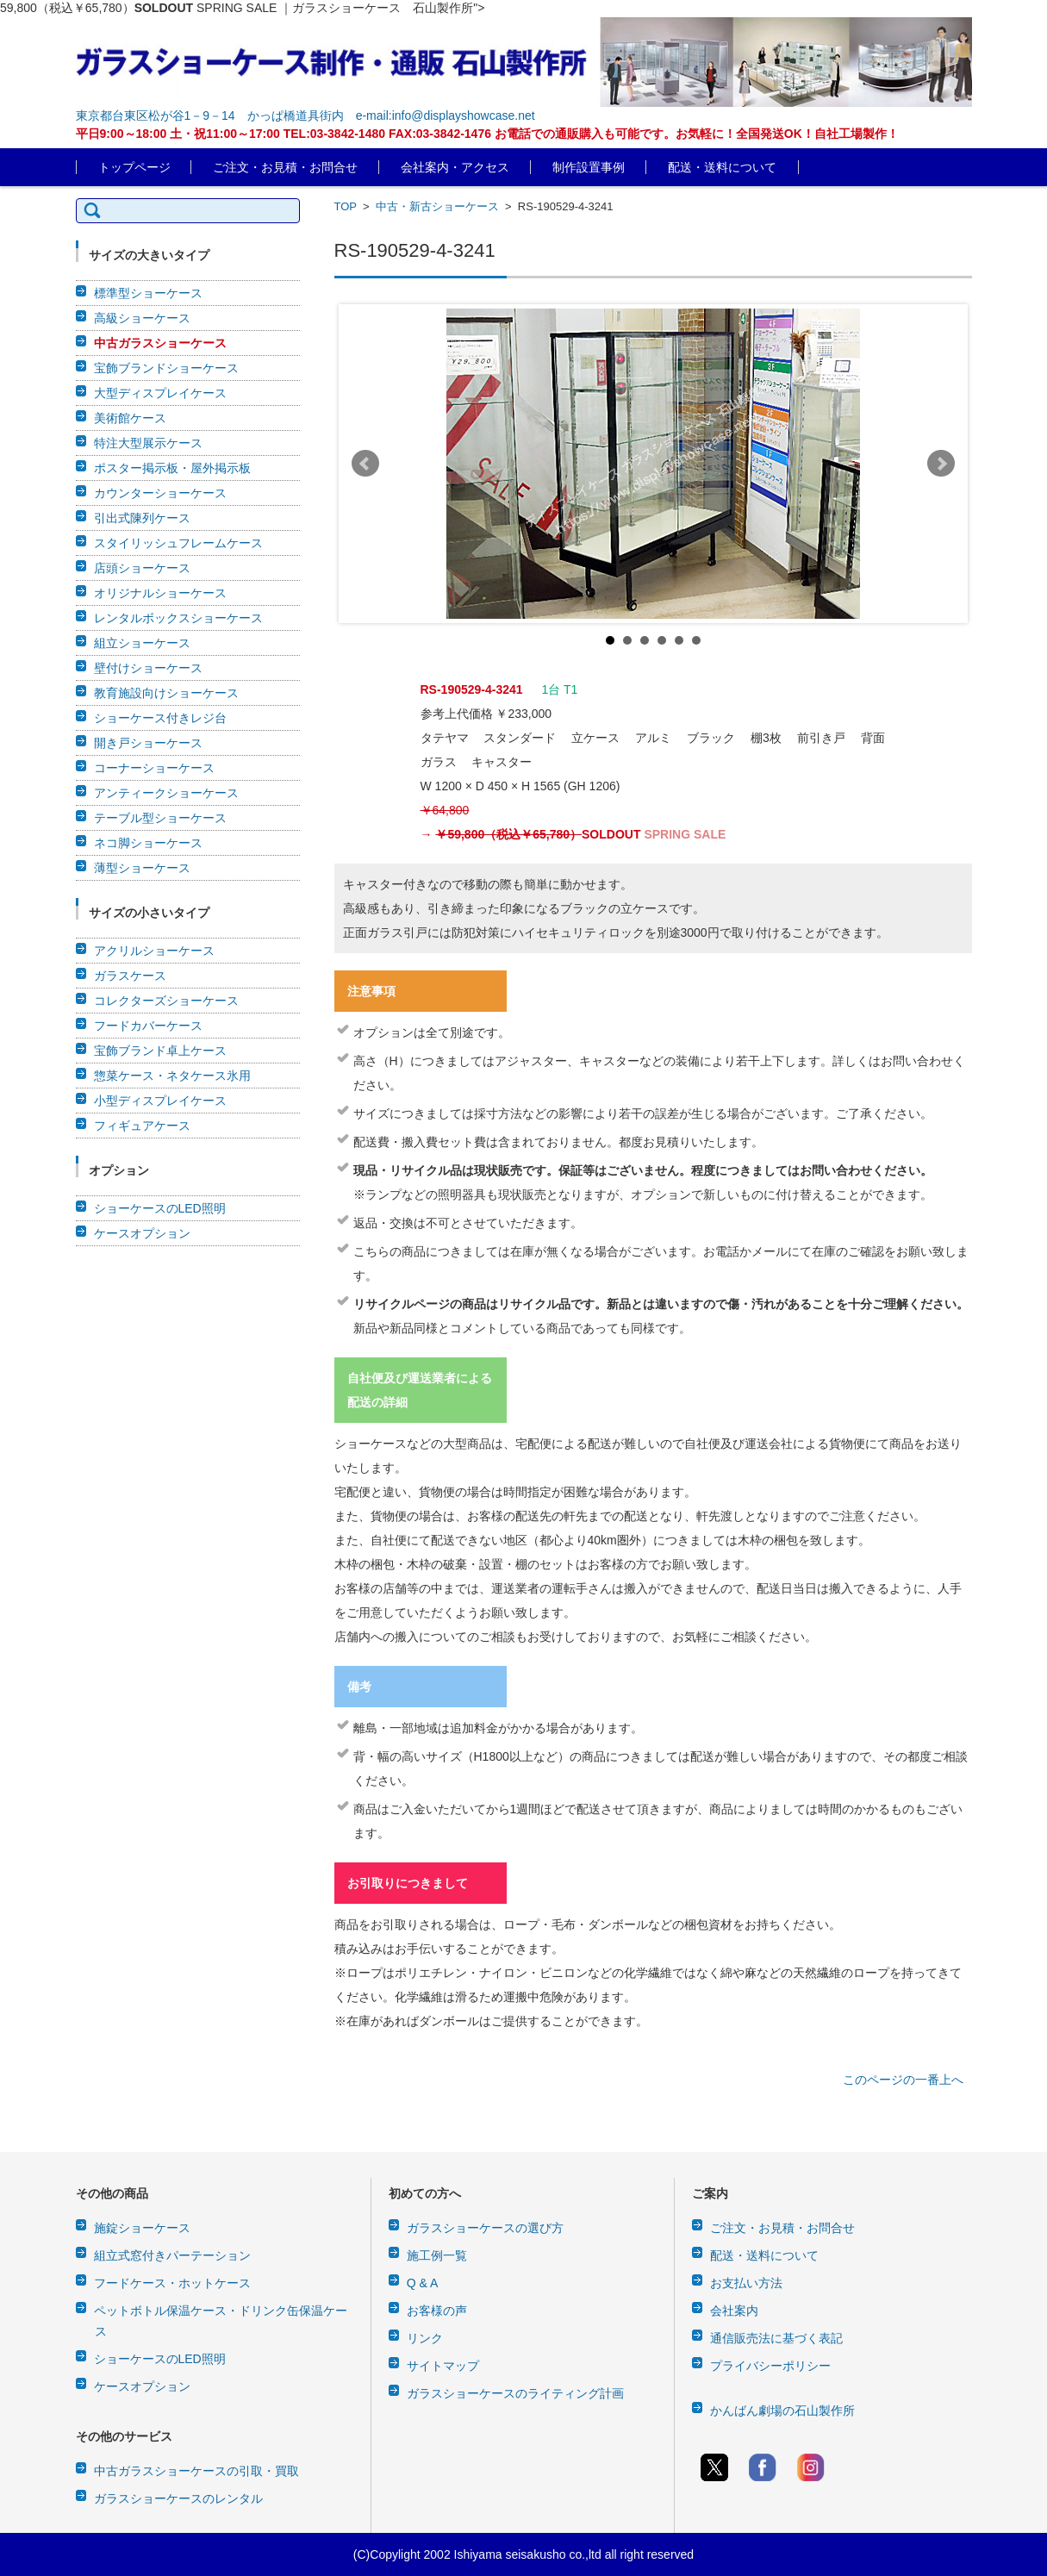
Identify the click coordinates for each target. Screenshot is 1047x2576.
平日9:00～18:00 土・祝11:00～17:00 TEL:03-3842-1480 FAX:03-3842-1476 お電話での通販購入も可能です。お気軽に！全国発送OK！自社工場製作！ (487, 133)
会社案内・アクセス (455, 167)
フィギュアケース (142, 1125)
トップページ (134, 167)
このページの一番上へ (903, 2079)
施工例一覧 (437, 2255)
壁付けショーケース (148, 668)
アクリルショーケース (154, 950)
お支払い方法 (746, 2283)
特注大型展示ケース (148, 443)
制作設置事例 (588, 167)
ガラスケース (130, 975)
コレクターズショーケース (166, 1000)
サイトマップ (443, 2366)
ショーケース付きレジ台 (160, 718)
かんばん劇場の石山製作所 (782, 2410)
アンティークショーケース (166, 793)
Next (941, 463)
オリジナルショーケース (160, 593)
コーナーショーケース (154, 768)
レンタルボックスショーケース (178, 618)
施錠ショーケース (142, 2228)
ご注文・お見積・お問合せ (285, 167)
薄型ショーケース (142, 868)
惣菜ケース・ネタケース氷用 (172, 1075)
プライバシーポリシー (770, 2366)
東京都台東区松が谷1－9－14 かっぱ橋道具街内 (210, 115)
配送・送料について (722, 167)
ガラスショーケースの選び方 (485, 2228)
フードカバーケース (148, 1025)
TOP (345, 206)
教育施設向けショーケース (166, 693)
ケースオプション (142, 1233)
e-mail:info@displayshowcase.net (445, 115)
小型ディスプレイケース (160, 1100)
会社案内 (734, 2310)
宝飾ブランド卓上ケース (160, 1050)
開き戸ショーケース (148, 743)
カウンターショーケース (160, 493)
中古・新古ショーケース (437, 206)
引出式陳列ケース (142, 518)
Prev (365, 463)
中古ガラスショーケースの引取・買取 (196, 2471)
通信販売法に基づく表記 (776, 2338)
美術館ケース (130, 418)
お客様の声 (437, 2310)
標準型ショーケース (148, 293)
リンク (425, 2338)
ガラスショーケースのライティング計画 (515, 2393)
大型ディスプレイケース (160, 393)
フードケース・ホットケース (172, 2283)
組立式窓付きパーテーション (172, 2255)
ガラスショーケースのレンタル (178, 2498)
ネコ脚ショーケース (148, 843)
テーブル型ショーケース (160, 818)
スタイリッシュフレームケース (178, 543)
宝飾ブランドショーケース (166, 368)
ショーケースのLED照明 (160, 1208)
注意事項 (371, 991)
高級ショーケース (142, 318)
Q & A (423, 2283)
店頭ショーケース (142, 568)
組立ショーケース (142, 643)
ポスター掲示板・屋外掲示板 (172, 468)
